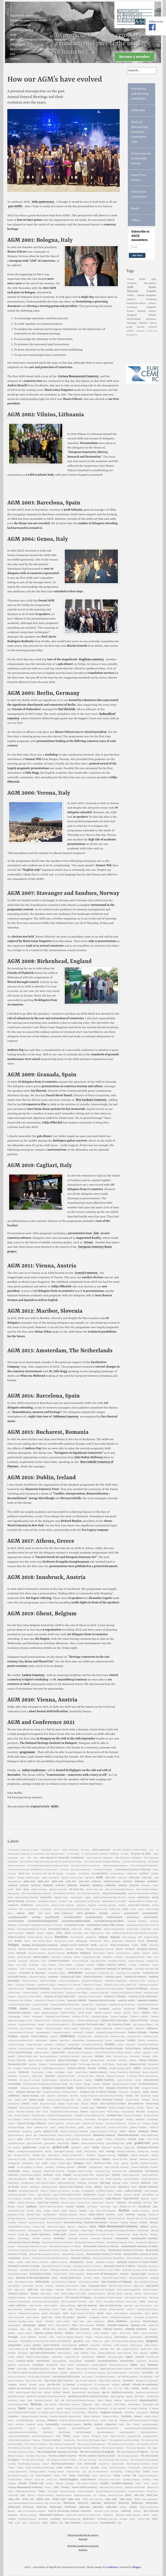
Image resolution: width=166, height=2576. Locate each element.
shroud (66, 2392)
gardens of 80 (51, 2131)
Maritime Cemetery (68, 2215)
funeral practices (56, 2123)
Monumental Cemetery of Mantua (65, 2246)
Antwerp (63, 1901)
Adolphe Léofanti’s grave (28, 1878)
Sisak (30, 2400)
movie (11, 2262)
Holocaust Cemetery (149, 2159)
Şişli (62, 2400)
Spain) (31, 2408)
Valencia (59, 2483)
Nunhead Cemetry (97, 2294)
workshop (55, 2519)
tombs (59, 2467)
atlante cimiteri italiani (114, 1929)
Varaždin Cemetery (122, 2483)
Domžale (33, 2064)
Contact (15, 59)
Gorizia (109, 2139)
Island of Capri (103, 2175)
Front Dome (90, 2119)
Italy (153, 279)
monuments (14, 2258)
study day (112, 2420)
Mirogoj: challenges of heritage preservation (115, 2230)
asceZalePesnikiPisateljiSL (76, 1921)
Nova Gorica (46, 2294)
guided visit (45, 2147)
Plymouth (62, 2329)
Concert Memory (39, 2036)
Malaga (47, 2211)
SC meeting (69, 2384)
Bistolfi (141, 1941)
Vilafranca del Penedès (135, 2487)
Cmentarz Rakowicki (102, 2028)
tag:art (32, 2428)
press (87, 2341)
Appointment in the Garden (87, 1901)
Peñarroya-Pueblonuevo (121, 2317)
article (125, 1909)
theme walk (90, 2464)
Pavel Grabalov (121, 2313)
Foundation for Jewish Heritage (64, 2112)
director (84, 2060)
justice (125, 2183)
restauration (24, 2365)
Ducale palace (38, 2072)
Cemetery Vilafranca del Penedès (64, 2005)
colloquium (152, 2028)
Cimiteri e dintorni (139, 2017)
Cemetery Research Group (102, 2000)
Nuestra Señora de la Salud (73, 2294)
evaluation (123, 2092)
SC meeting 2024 (102, 2385)
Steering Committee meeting (34, 2416)
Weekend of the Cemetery (106, 2511)
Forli (38, 2112)
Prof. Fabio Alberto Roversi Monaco (128, 2341)
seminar (135, 2388)
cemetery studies (126, 2000)
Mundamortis (77, 2262)
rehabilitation (88, 2357)
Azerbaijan (77, 1933)
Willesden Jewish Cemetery (128, 2515)
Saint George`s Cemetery (87, 2369)
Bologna (13, 1945)
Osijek (63, 2309)
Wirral (146, 2515)
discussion (111, 2060)
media (120, 2215)
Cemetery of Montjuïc (38, 1988)
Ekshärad (100, 2076)
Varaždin (104, 2483)
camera (77, 1957)
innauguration (95, 2167)
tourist (104, 2468)
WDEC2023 (71, 2507)
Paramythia (55, 2313)
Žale (96, 1233)
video (56, 2487)
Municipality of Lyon (17, 2274)
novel (56, 2294)
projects (83, 2345)
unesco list (39, 2480)
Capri (149, 1957)
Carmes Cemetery (136, 1961)
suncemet (20, 2424)
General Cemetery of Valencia (103, 2131)
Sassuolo (33, 2385)
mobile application (40, 2234)
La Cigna (75, 2191)
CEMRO (24, 2008)
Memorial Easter (54, 2223)
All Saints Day (76, 1889)
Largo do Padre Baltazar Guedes (67, 2195)
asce (31, 1913)
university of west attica (109, 2480)
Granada (132, 2139)
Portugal (131, 323)
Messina (154, 2222)
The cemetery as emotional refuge (124, 2440)
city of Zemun (26, 2028)
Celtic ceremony (27, 1969)
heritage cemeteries (126, 2151)
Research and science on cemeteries (33, 49)
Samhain (64, 2373)
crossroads (130, 2045)
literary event (84, 2203)
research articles (25, 2361)
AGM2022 (85, 1885)
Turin (72, 2475)
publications (91, 2349)
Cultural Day (41, 2049)
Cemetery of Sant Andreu (29, 1996)
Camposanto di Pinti (92, 1957)
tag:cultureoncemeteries (107, 2428)
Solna (97, 2404)
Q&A (119, 2349)
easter (70, 2072)
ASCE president (86, 1913)
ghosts (29, 2135)
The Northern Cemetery (128, 2456)
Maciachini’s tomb (16, 2211)
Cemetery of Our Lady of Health (109, 1989)
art (21, 1909)
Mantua (83, 2211)
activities (144, 1873)
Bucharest (72, 1953)
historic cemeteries (140, 2155)
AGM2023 (97, 1885)
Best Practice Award (42, 1941)
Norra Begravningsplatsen (129, 2290)
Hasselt (48, 2151)
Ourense (103, 2309)
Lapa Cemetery (43, 2195)
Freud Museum (38, 2115)
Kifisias (88, 2187)
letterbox (28, 2199)
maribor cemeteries (141, 2211)
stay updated (142, 2412)
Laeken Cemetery (33, 1675)
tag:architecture (15, 2428)
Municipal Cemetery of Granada (56, 2266)
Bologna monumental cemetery (40, 1945)
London (80, 2206)
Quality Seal (146, 2349)
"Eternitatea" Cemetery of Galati (23, 1850)
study (103, 2420)
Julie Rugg (105, 2183)
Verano (155, 2483)
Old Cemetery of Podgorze (78, 2297)
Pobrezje (96, 2329)
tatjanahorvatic (134, 2436)
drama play (122, 2064)
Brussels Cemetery (56, 1953)
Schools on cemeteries (145, 2384)
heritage (110, 2151)
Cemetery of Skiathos (115, 1996)
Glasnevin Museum (128, 2135)
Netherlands (134, 319)
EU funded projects (148, 2084)
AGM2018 (36, 1885)
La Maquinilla (88, 2191)
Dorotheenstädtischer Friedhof (63, 2064)
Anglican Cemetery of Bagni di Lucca (109, 1897)
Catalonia (79, 1965)
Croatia (151, 291)
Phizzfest (49, 2321)
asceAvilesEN (131, 1913)
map (91, 2211)
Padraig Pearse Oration (147, 2309)
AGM (13, 35)
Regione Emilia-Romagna (37, 2357)
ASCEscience (133, 1917)
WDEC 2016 (152, 2495)
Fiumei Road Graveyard (30, 2108)
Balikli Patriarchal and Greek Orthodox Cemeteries (135, 1933)
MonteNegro (23, 2238)
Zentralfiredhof (108, 2523)
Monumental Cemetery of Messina (101, 2246)
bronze (11, 1953)
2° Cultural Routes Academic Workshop (100, 1854)
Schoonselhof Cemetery (49, 2388)
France (130, 311)
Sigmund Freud (78, 2392)
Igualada (134, 2163)
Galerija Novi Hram (67, 2127)
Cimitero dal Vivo (42, 2021)
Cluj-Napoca (85, 2028)
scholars (115, 2385)
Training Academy (37, 2472)
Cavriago (132, 1965)
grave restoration (34, 2143)
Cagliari (136, 1953)
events (130, 279)
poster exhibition (28, 2337)
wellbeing (126, 2511)
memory (124, 2223)
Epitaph (87, 2084)
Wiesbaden (108, 2515)
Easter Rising (81, 2072)
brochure (130, 1949)
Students (52, 2420)
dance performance (48, 2056)
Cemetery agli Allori (71, 1977)
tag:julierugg (64, 2432)
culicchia (12, 2049)
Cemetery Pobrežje (76, 2000)
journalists (93, 2183)
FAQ (79, 2100)
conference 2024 (117, 2036)
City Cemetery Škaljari (143, 2024)
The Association (20, 25)
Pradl (51, 2337)
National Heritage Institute (114, 2278)
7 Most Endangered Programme (144, 1866)
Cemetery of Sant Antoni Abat (59, 1996)
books (144, 1945)
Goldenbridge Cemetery (53, 2139)
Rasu (136, 2353)
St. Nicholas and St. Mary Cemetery (54, 2412)
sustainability (52, 2424)
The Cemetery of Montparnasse (91, 2444)
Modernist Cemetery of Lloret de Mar (96, 2234)
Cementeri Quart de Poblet (50, 1969)
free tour (140, 2111)
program (152, 2341)
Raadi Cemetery (65, 2353)
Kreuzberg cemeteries (29, 2191)
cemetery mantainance (92, 1981)
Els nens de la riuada (30, 2080)
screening (94, 2388)
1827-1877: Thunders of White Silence (130, 1850)
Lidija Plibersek (113, 2198)
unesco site (52, 2480)
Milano (144, 2226)
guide (129, 2143)
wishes (155, 2515)
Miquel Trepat (87, 2230)
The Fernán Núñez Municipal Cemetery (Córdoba (77, 2448)
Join (12, 54)
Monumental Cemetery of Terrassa (125, 2250)
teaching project (150, 2436)
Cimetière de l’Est (80, 2017)
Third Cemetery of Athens (138, 2464)
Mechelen (110, 2215)
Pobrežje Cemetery (136, 2329)
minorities (74, 2230)
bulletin (110, 1953)
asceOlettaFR (52, 1917)
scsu (110, 2388)
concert (24, 2036)
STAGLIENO (92, 2412)
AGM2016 (13, 1885)
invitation (48, 2175)
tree (84, 2472)
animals (131, 1897)
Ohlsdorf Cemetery (16, 2298)
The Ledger (153, 2448)
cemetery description (141, 283)
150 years (85, 1850)
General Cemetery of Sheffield (74, 2131)
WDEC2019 (14, 2507)
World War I (89, 2519)
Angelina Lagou (61, 1897)
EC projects (24, 2076)
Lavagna (101, 2195)
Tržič (64, 2476)
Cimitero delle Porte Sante (114, 2020)
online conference (17, 2305)
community (78, 2032)
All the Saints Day (94, 1889)
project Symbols (51, 2345)
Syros (121, 2424)
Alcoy (26, 1889)
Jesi (102, 2179)
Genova (132, 2131)
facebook (74, 2096)
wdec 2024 (74, 2499)
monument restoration (101, 2238)
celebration (144, 1965)
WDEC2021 (42, 2507)
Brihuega (80, 1949)
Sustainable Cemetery (71, 2424)
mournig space (151, 2258)
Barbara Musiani (35, 1937)
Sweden (143, 323)
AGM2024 (110, 1885)
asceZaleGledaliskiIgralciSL (43, 1921)
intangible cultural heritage (79, 2171)
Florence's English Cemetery (121, 2108)
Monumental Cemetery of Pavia (22, 2250)
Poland (152, 315)
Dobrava (132, 2060)
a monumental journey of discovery (133, 1869)
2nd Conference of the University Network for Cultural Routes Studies (51, 1862)
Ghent (154, 2131)
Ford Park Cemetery (25, 2112)
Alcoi (18, 1889)
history (106, 2159)
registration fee (72, 2357)
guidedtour (76, 2147)
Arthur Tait (115, 1909)
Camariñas (56, 1957)
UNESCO (28, 2480)
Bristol (119, 1949)
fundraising (152, 2119)
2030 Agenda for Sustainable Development (62, 1858)
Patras (109, 2313)
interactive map (102, 2171)
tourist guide (134, 2468)
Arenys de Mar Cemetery (62, 1905)
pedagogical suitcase (98, 2317)
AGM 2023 (43, 1881)
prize (107, 2341)
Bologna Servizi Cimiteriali (74, 1945)
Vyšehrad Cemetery (82, 2495)
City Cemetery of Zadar (119, 2024)
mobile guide (59, 2234)
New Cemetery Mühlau (88, 2282)
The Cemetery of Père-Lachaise (121, 2444)
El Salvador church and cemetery (142, 2076)
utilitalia (22, 2483)
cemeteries (75, 1973)
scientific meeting (79, 2388)
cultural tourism (41, 2052)
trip (32, 2476)
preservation (151, 2337)
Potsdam (43, 2337)
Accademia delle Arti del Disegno (47, 1874)
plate (22, 2329)
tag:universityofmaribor (42, 2436)
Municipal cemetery (105, 2262)
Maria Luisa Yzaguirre (106, 2211)
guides (87, 2147)
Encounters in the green (71, 2080)
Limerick (145, 2199)
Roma (142, 2365)
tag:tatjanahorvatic (149, 2432)
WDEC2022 (56, 2507)
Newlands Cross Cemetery (67, 2286)
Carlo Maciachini (98, 1961)
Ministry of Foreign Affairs (55, 2230)
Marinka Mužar (34, 2215)
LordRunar (112, 2567)
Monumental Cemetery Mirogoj (24, 2242)
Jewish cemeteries (114, 2179)
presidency (13, 2341)
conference (67, 2036)
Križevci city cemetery (60, 2191)
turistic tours (105, 2476)
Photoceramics (150, 2321)
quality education (130, 2349)
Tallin (58, 2436)
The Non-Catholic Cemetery (62, 2456)
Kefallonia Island (49, 2187)
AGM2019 (48, 1885)
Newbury (49, 2286)
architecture (27, 1905)
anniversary (143, 1897)
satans (42, 2385)
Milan (92, 2226)
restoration (38, 2365)
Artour (88, 1242)
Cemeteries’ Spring (37, 1977)
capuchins (22, 1961)
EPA (71, 2084)
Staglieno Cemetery (111, 2412)
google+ (99, 2139)
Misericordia (143, 2230)
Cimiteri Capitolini (119, 2017)
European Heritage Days (28, 2092)
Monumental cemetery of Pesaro (53, 2250)
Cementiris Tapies (56, 1973)
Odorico (138, 2294)
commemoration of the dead (20, 2032)
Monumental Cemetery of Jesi (120, 2242)
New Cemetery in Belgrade (64, 2282)
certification (129, 2009)
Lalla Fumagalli (151, 2191)
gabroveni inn (41, 2127)
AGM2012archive (112, 1881)
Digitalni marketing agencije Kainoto (83, 2548)
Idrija (116, 2163)
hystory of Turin (102, 2163)
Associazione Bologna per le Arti (31, 1929)
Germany (132, 307)
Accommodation (100, 1873)
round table (22, 2369)
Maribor (123, 2210)
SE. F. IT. (118, 2388)
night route (19, 2290)
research (139, 2357)
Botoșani (69, 1949)
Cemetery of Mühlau (84, 1989)
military (154, 2227)
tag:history (48, 2432)
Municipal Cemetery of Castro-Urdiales (137, 2262)
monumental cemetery (144, 2238)
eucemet (13, 2088)
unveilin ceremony (131, 2480)
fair (137, 2096)
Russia (61, 2369)
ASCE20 (103, 1913)
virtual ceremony (67, 2491)
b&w (86, 1933)
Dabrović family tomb (27, 2056)
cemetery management (69, 1981)
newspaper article (97, 2286)
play (29, 2329)
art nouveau (46, 1909)
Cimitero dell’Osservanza (88, 2021)
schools (126, 2384)
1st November (73, 1854)
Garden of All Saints (117, 2127)
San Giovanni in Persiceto (39, 2377)
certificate (116, 2009)
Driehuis (102, 2068)
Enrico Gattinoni (124, 2080)
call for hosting (24, 1957)
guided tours (30, 2147)
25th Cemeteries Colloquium (100, 1858)
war (95, 2495)
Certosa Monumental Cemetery (78, 376)
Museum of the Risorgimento (32, 2278)
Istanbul (116, 2175)
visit (23, 2495)
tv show (126, 2475)
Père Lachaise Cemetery (91, 1100)
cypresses (147, 2052)
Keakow (24, 2187)
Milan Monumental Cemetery (118, 2226)
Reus (63, 2365)
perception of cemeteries (146, 2317)
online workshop (67, 2306)
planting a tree (138, 2325)
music (55, 2278)
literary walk (97, 2203)
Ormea (55, 2309)
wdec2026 (111, 2507)
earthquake (60, 2072)
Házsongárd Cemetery (64, 2151)
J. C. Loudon (54, 2179)
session (154, 2388)
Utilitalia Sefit (36, 2483)
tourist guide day (150, 2468)
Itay (45, 2179)
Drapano (17, 2068)
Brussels (21, 1953)
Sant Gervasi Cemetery (85, 2381)
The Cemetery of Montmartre (62, 2444)
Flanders (47, 2108)
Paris (65, 2313)
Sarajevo (12, 2384)
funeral (11, 2123)
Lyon (155, 2206)
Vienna (65, 2487)
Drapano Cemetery (31, 2068)
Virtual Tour (152, 2491)
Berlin (18, 1941)
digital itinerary (35, 2060)
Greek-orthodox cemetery (92, 2143)
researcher (89, 2361)
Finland (84, 2104)
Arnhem (122, 1905)
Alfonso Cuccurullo (58, 1889)
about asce (24, 1873)
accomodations (117, 1874)
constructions (78, 2040)
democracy (134, 2056)
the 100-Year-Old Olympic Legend (92, 2440)
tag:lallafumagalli (83, 2432)
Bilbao (106, 1941)
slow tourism (50, 2404)
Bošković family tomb (28, 1949)
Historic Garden (36, 2159)
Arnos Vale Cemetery (138, 1905)
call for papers (41, 1957)
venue (146, 2483)
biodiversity (117, 1941)
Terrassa (36, 2440)
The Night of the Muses (35, 2456)
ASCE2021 (116, 1913)
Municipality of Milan (40, 2274)
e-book (49, 2072)
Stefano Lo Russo (111, 2416)
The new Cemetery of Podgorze (132, 2452)
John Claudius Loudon (45, 2183)
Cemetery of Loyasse (148, 1985)
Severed (47, 2392)
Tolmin (20, 2468)
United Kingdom (146, 295)
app (70, 1901)
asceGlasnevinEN (17, 1917)
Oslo (70, 2309)
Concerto (54, 2036)
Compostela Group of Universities (111, 2032)
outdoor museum (116, 2309)
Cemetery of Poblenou (137, 1989)
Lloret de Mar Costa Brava (51, 2207)
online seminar (50, 2306)
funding (129, 2119)
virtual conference (136, 2491)
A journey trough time (81, 1870)
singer (22, 2400)
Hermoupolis (54, 2155)
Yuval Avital (34, 2523)
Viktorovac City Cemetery (110, 2487)
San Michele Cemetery (105, 2377)
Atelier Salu (77, 1929)
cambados (67, 1957)
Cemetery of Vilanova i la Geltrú (50, 2000)
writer (132, 2519)
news (83, 2286)
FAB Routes (63, 2096)
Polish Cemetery (83, 2333)
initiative (81, 2167)
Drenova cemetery (76, 2068)
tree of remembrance (98, 2472)
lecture (118, 2195)
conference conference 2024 (20, 2040)
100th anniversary (70, 1850)
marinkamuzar (50, 2215)
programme (27, 1752)
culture (137, 2052)
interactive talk (120, 2171)
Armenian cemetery (107, 1905)
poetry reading (25, 2333)
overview (131, 2309)
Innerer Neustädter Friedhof (144, 2167)
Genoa (123, 2131)
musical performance (71, 2278)
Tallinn (66, 2436)
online (142, 2301)
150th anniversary (101, 1850)
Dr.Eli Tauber (109, 2064)
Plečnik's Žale (49, 2329)
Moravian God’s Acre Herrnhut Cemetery (50, 2258)
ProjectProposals (69, 2345)
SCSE (103, 2388)
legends (136, 2195)
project (37, 2345)
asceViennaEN (16, 1921)
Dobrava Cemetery (148, 2060)
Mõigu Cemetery (140, 2234)
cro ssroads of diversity (92, 2045)
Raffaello (84, 2353)
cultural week (58, 2052)
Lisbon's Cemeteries (26, 2203)
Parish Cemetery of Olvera (83, 2313)
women (11, 2519)
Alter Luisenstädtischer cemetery (36, 1893)
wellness (137, 2511)
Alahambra (146, 1885)
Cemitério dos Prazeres (147, 2005)
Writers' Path (144, 2519)
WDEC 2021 (28, 2499)
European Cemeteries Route (28, 20)
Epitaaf (78, 2084)
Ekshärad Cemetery (115, 2076)
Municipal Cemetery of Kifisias (87, 2266)
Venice (138, 2483)
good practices (73, 2139)
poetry (11, 2333)
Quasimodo (23, 2353)
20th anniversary (43, 202)
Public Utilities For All (18, 2349)
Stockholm (126, 2416)
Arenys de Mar (42, 1905)
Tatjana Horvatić (117, 2436)
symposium (111, 2424)
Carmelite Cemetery (117, 1961)
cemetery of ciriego (46, 1985)
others (94, 2309)
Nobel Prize (71, 2290)
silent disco (139, 2396)
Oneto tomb (131, 2302)
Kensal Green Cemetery (71, 2187)
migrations (82, 2227)
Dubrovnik (23, 2072)
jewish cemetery (131, 2179)
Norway (34, 2293)
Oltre (91, 2302)
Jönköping (81, 2183)
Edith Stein (37, 2076)
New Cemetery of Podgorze (116, 2282)
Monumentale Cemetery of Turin (141, 2254)
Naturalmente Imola (24, 2282)
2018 (29, 1858)
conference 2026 (150, 2036)
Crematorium (73, 2045)
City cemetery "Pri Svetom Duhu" (88, 2024)
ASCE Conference (63, 1913)
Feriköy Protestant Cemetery (108, 2100)
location (70, 2206)
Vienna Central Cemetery (84, 2487)
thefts (79, 2464)
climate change (71, 2028)
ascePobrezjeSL (94, 1917)
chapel (36, 2013)
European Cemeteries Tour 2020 (122, 2088)
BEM (140, 1937)
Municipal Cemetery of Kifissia (119, 2266)
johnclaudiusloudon (66, 2183)
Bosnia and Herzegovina (52, 1949)
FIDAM (35, 2104)
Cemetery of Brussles (25, 1985)
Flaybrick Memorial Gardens (66, 2108)
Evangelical (135, 2092)
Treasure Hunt (73, 2472)
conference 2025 (134, 2036)
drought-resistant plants (120, 2068)
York (10, 2523)
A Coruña (64, 1870)
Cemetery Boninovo (93, 1977)
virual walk (13, 2495)
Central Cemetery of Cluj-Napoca (80, 2009)
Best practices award (63, 1941)
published (104, 2349)
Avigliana (50, 1933)
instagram (37, 2171)
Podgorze (154, 2329)
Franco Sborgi (128, 2112)
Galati (52, 2127)
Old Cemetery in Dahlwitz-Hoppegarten (45, 2298)
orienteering (44, 2309)
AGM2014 (140, 1881)
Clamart (39, 2028)
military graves (34, 2230)
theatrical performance (63, 2464)
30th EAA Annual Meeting (134, 1862)
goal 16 (11, 2139)
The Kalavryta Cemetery (113, 2448)
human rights (65, 2163)
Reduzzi (20, 2357)
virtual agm (52, 2491)
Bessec (27, 1941)
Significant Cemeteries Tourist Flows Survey (46, 2396)
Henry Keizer (90, 2151)
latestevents (89, 2195)
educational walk (85, 2076)
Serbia (130, 295)
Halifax (95, 2147)
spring (60, 2408)
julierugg (116, 2183)
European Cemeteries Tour (90, 2088)
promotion (95, 2345)
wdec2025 (98, 2507)
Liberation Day (51, 2199)
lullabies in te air (127, 2207)
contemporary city (95, 2040)
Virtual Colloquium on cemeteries (111, 2491)
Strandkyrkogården (25, 2420)
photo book (78, 2321)
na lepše (87, 2278)
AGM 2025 (71, 1881)
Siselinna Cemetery (43, 2400)
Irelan (58, 2175)
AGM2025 (122, 1885)
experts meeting (30, 2096)
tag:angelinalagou (150, 2424)
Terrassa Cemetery (51, 2440)
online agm (153, 2302)
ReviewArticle (82, 2365)
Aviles (59, 1933)
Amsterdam (46, 1897)
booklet (135, 1945)
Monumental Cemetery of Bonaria (57, 2242)
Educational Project (66, 2076)
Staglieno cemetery (91, 659)
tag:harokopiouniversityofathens (22, 2432)
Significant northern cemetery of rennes (88, 2396)
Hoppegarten (14, 2163)
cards (43, 1961)
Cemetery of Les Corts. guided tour (120, 1985)
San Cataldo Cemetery (116, 2373)
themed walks (118, 2464)
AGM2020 (60, 1885)
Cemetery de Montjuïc (135, 1977)
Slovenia (132, 291)
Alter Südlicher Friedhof (64, 1893)
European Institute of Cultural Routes (60, 2092)
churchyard (37, 2017)
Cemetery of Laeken (92, 1985)
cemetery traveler (40, 2005)
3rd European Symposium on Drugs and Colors (48, 1866)
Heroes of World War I (73, 2155)
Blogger (136, 2567)
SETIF (11, 2392)
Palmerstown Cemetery (28, 2313)
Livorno (20, 2207)
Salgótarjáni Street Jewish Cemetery (116, 2369)
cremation (48, 2045)
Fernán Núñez (132, 2100)
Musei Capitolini (77, 2274)
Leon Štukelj (147, 2195)
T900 (128, 2424)
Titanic (11, 2468)
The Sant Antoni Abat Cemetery (113, 2460)
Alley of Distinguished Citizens (119, 1889)
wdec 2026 (126, 2499)
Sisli (56, 2400)
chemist (117, 2013)
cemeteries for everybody (128, 1973)
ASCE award (44, 1913)
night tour (32, 2289)
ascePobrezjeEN (72, 1917)
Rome (11, 2368)
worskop (123, 2519)
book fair (103, 1945)
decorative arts (120, 2056)
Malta (64, 2211)
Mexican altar (39, 2227)
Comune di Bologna (137, 2032)
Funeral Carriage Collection (31, 2123)
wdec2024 (84, 2507)
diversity (123, 2060)
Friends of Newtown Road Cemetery (65, 2119)
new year (39, 2286)
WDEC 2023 (59, 2499)
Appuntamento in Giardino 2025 (143, 1901)
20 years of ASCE (141, 1853)
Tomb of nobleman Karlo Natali (40, 2468)
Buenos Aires (99, 1953)
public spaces (136, 2345)
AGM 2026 (84, 1881)
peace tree (47, 2317)
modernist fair (123, 2234)
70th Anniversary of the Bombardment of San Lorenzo (33, 1870)
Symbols (98, 2424)
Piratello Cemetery (117, 2325)
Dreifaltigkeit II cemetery (53, 2068)
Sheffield (57, 2392)
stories (152, 311)
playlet (37, 2329)
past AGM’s (15, 206)
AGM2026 (134, 1885)
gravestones (49, 2143)
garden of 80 (100, 2127)
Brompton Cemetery (147, 1949)
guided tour (142, 2143)
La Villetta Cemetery (105, 2191)
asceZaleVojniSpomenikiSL (109, 1921)
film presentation (48, 2104)
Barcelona (61, 1937)
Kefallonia (34, 2187)
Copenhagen (119, 2040)
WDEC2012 (69, 2503)
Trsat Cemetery (43, 2475)
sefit (126, 2388)
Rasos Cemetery (124, 2353)
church (26, 2017)
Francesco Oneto (97, 2112)
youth (17, 2523)
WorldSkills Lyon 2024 (108, 2519)
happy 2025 (129, 2147)
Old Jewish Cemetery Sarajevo (45, 2302)
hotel (44, 2163)
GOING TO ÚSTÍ (32, 2139)
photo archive (63, 2321)
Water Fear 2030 (116, 2495)
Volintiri (31, 2495)
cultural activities (26, 2049)
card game (34, 1961)
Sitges (100, 2400)
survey (40, 2424)
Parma (100, 2313)
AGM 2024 (57, 1881)
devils (155, 2056)
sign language (93, 2392)
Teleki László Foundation (19, 2440)
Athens (97, 1929)
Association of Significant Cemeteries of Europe (40, 1925)
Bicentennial (95, 1941)
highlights (123, 2155)
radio (76, 2353)
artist (133, 1909)
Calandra (146, 1953)
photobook (135, 2321)
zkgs (120, 2523)
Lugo (115, 2207)
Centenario (36, 2009)
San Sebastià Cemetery (128, 2377)
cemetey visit (87, 2005)
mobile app (23, 2234)
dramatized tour (137, 2064)
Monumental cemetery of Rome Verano (88, 2250)
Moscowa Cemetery (80, 2258)
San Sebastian (146, 2377)
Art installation (32, 1909)
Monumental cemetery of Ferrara (90, 2242)
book (93, 1945)
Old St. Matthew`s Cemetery (74, 2302)
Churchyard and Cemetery (57, 2017)
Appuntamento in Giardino (114, 1901)
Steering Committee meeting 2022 (65, 2416)
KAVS (155, 2183)
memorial (22, 2223)
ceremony (104, 2009)
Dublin (137, 2068)
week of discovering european (31, 2511)
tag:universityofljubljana (19, 2436)
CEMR (12, 2008)
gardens (37, 2131)
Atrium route (133, 1929)
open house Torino (143, 2306)
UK (134, 2475)
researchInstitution (107, 2361)
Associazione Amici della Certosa (105, 1925)
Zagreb (53, 2523)
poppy (114, 2333)
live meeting (134, 2202)
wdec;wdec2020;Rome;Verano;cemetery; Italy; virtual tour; (34, 2503)
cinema (41, 2024)
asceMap (36, 1917)
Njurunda (59, 2290)
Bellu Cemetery (129, 1937)
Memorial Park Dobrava (95, 2222)
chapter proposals (50, 2013)
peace (155, 2313)
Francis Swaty (113, 2112)
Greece (152, 303)
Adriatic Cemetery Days (72, 1878)
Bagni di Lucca (97, 1933)
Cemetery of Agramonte (116, 1981)
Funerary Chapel (150, 2123)
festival (25, 2104)
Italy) (38, 2179)
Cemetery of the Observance (143, 1996)
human (53, 2163)
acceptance (71, 1874)
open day (128, 2306)
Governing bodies (21, 30)
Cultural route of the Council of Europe (103, 2048)
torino (68, 2467)
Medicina (130, 2214)
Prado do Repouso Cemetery (70, 2337)
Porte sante (125, 2333)
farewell (86, 2100)
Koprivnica (123, 2187)
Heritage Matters (22, 2155)
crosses (120, 2045)
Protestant (107, 2345)
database (99, 2056)
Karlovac (146, 2183)
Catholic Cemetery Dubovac (111, 1965)
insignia (26, 2171)
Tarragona (96, 2436)
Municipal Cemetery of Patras (34, 2270)
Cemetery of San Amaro (76, 1993)
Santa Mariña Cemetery (110, 2381)
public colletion (121, 2345)
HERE (54, 1806)
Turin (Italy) (84, 2475)
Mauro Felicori (96, 2214)
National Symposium (138, 2278)
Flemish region (87, 2108)
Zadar (45, 2523)
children (146, 2013)
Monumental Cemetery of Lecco (32, 2246)
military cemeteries (17, 2230)
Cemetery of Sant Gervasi (89, 1996)
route (53, 2369)
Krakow (12, 2191)
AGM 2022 (29, 1881)
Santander (128, 2380)
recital (11, 2357)
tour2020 (84, 2468)
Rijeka (133, 2365)
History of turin (120, 2159)
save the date (54, 2384)
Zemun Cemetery (90, 2523)
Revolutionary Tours (118, 2365)
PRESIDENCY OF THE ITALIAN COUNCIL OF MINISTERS (45, 2341)
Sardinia (23, 2385)
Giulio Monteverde (83, 2135)
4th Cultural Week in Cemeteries (85, 1866)
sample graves (76, 2373)
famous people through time (60, 2100)
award (67, 1933)
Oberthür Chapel (114, 2294)
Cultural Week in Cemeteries (79, 2052)
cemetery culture (113, 1977)
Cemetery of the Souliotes (20, 2000)
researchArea (43, 2361)
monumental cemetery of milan (139, 2246)
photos (42, 2325)
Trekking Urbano (133, 2472)
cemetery (53, 1976)
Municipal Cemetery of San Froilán (103, 2270)
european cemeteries (29, 2088)
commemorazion (43, 2032)
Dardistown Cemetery (69, 2056)
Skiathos (118, 2400)
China (155, 2013)
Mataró (83, 2215)
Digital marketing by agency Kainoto (82, 2537)
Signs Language (117, 2396)
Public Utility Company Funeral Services (50, 2349)
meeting (142, 2214)
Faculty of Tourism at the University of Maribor (102, 2096)
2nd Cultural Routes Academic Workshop (102, 1862)
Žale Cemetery (73, 2522)
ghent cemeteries (16, 2135)
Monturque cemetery (78, 2238)
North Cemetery (150, 2290)
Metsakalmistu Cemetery (19, 2227)
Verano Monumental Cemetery (25, 2487)
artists (141, 1909)
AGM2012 (96, 1881)
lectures (127, 2195)
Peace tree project (64, 2317)
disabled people (97, 2060)
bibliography (81, 1941)
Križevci (44, 2191)
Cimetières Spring (99, 2017)
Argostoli (92, 1905)
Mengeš (133, 2223)
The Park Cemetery (87, 2460)
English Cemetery (105, 2080)
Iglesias (124, 2163)
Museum (124, 2274)
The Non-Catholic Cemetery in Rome (97, 2456)
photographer (14, 2325)
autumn (40, 1933)
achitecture (132, 1874)
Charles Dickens (68, 2013)
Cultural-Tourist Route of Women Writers (113, 2052)
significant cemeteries (122, 2392)
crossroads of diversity (147, 2045)
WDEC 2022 (43, 2499)
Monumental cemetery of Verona (44, 2254)
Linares (154, 2199)
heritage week (39, 2155)
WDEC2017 (137, 2503)
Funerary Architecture (116, 2123)
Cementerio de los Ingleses (78, 1969)
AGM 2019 (122, 1878)
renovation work (115, 2357)
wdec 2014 (139, 2495)
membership (99, 2218)
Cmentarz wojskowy (124, 2028)
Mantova (73, 2211)
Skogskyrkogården (148, 2400)
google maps (88, 2139)
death (108, 2056)
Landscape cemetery (17, 2195)
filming (61, 2104)
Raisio (93, 2353)
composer (89, 2032)
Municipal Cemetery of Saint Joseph (67, 2270)
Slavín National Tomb (18, 2404)
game (89, 2127)
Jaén (64, 2179)
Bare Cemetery (76, 1937)
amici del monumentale (114, 1893)
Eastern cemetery (98, 2072)
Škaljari (108, 2400)
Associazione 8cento (74, 1925)
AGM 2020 (134, 1877)
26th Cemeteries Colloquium (128, 1858)
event (145, 2092)
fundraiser (140, 2119)
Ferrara (145, 2100)
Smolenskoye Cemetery (69, 2404)
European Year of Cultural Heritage (98, 2092)
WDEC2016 (123, 2503)
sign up (105, 2392)
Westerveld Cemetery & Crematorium (83, 2515)
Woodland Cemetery (27, 2519)
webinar (123, 2507)
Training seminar (56, 2472)
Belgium (151, 307)
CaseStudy (33, 1965)
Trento (146, 2471)
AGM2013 (127, 1881)
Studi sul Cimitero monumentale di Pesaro (79, 2420)
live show (147, 2203)
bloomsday (152, 1941)
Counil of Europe (34, 2045)
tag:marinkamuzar (105, 2432)
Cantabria (119, 1957)
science (65, 2388)
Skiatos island (130, 2400)
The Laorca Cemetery (135, 2448)
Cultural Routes (133, 2048)
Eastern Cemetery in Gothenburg (125, 2072)
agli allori (89, 1878)
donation (43, 2064)
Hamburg (118, 2147)
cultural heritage (72, 2048)
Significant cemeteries (25, 15)
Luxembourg (144, 2206)
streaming (40, 2420)
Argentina (80, 1905)
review (71, 2365)
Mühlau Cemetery (59, 2262)
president (78, 2341)
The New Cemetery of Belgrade (97, 2452)
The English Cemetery (43, 2448)
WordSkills (43, 2519)
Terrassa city (69, 2440)
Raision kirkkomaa (106, 2353)
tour (76, 2468)
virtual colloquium (85, 2491)
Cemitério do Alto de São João (122, 2005)
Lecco (109, 2195)
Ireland (141, 311)
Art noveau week (100, 1909)
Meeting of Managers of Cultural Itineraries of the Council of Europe (59, 2219)
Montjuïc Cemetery (41, 2238)
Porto (136, 2333)
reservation (141, 2361)
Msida (20, 2262)
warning (102, 2495)
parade (45, 2313)
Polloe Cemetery (101, 2333)
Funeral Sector (73, 2123)
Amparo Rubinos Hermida (26, 1897)
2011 (22, 1858)
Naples (97, 2278)
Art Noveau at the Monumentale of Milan (72, 1909)
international (136, 2171)
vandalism (70, 2483)
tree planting (117, 2472)
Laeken (119, 2191)
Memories (114, 2223)
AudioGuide (146, 1929)
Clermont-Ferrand (53, 2028)
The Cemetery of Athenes (36, 2444)
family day (146, 2096)
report (129, 2357)
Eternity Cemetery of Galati (124, 2084)
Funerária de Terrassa (93, 2123)
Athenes (87, 1929)
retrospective (52, 2365)
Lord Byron (92, 2207)
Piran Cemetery (87, 2325)
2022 (36, 1858)
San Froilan (147, 2372)
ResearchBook (75, 2361)
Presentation (121, 2337)
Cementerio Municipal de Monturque (113, 1969)
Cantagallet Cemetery (135, 1957)
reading (154, 2353)
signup (129, 2396)
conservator (64, 2040)
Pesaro (39, 2321)
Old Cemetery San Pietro (136, 2298)
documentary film (17, 2064)
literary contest (68, 2203)
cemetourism (101, 2005)
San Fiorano (134, 2373)
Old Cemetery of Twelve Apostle (108, 2298)
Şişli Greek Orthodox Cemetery (81, 2400)
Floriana (140, 2108)
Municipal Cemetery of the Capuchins (140, 2270)
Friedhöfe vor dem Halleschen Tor (90, 2115)
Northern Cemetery (18, 2293)
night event (138, 2286)
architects (13, 1905)
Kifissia (98, 2187)
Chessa (136, 2013)
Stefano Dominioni (91, 2416)
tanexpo (76, 2436)
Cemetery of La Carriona (69, 1985)
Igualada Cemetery (149, 2163)
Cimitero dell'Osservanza (63, 2021)
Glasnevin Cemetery (104, 2135)
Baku (108, 1933)
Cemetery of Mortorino (62, 1989)
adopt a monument (50, 1878)
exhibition (14, 2095)
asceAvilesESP (150, 1913)
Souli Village (119, 2404)
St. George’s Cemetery (137, 2408)
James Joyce (73, 2179)
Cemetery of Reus (30, 1993)
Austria (131, 299)
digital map (50, 2060)
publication (78, 2349)
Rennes (101, 2357)
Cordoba (131, 2040)
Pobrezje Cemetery (113, 2329)
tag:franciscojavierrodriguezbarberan (141, 2428)
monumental (122, 2238)
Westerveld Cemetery (51, 2515)
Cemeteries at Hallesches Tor (99, 1973)
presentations (136, 2337)
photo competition (95, 2321)
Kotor (133, 2187)
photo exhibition (117, 2321)
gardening (27, 2131)
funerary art (134, 2123)
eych (43, 2096)
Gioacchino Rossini (47, 2135)
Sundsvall (31, 2424)
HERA (101, 2151)
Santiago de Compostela (147, 2381)
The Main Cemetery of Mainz (21, 2452)
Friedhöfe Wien (114, 2115)
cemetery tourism (148, 2000)
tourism (95, 2467)
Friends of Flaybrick (133, 2115)
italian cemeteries (150, 2175)
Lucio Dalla (105, 2207)
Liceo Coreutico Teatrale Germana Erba (85, 2199)
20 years (124, 1854)
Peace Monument (16, 2317)
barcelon (48, 1937)
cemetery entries (29, 1981)
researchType (126, 2361)
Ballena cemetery (17, 1937)
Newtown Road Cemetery (120, 2286)
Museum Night (138, 2274)
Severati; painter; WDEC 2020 (29, 2392)
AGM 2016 (110, 1877)
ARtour (21, 1913)
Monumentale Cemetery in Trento (103, 2254)
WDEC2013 (83, 2503)
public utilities (151, 2345)
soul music (107, 2404)
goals (19, 2139)
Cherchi (127, 2013)
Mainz (39, 2211)
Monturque (59, 2238)
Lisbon (11, 2202)
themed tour (104, 2464)
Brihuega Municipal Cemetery (100, 1949)
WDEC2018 (152, 2503)
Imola (11, 2167)
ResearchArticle (59, 2361)
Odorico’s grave (151, 2294)
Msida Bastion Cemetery (36, 2262)
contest (108, 2040)
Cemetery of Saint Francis (52, 1993)
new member (14, 2286)
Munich (89, 2262)
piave (50, 2325)
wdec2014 (96, 2503)
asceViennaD (151, 1917)
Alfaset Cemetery (39, 1889)
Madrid (30, 2211)
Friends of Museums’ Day (35, 2119)
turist (94, 2476)
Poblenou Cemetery (66, 1416)
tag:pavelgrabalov (127, 2432)
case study (21, 1965)
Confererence (41, 2040)
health (79, 2151)
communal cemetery (62, 2032)
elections (12, 2080)
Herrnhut (91, 2155)
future (30, 2127)
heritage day (143, 2151)
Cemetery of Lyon (16, 1989)
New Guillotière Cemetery (146, 2282)
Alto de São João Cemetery (88, 1893)
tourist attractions (118, 2468)
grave (141, 2139)
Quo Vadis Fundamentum (42, 2353)
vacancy (49, 2483)
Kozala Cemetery (148, 2187)
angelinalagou (76, 1897)
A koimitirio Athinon (102, 1870)
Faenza (129, 2096)
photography (29, 2325)
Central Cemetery (86, 1273)
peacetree (82, 2317)
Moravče (26, 2258)
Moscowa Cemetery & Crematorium (108, 2258)
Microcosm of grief (56, 2227)
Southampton (134, 2404)
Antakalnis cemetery (47, 1901)
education (50, 2076)
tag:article (46, 2428)
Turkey (116, 2475)
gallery (81, 2127)
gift (35, 2135)
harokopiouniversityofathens (30, 2151)
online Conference (34, 1770)
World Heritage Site (71, 2519)
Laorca (32, 2195)
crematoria (60, 2045)
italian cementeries (130, 2175)
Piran (74, 2325)
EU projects (17, 44)
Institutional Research (54, 2171)
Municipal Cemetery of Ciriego (24, 2266)
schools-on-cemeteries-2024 (22, 2388)
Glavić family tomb (149, 2135)
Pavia (147, 2313)
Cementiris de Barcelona (32, 1973)
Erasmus (96, 2084)
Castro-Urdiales (66, 1965)
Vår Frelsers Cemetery (87, 2483)
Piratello (100, 2325)
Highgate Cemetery (107, 2155)
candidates (107, 1957)
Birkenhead (130, 1941)
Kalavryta (134, 2183)
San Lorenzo (87, 2377)
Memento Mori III (116, 2219)
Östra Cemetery (82, 2309)
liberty (63, 2199)
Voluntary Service (64, 2495)
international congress (31, 2175)
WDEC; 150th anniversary (146, 2499)
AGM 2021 (147, 1877)
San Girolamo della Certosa (66, 2376)
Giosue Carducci (65, 2135)
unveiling (146, 2480)
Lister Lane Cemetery (48, 2202)
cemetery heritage (48, 1981)
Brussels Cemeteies (36, 1953)
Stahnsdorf (129, 2412)
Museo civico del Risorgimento (102, 2274)
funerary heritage (16, 2127)
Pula (112, 2349)
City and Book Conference (57, 2024)
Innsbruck (14, 2171)
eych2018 (51, 2096)
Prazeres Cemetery (103, 2337)
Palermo (12, 2313)
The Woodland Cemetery (29, 2464)
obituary (128, 2294)
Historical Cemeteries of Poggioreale (82, 2159)
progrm (27, 2345)
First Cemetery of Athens (113, 2104)
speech (39, 2408)
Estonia (140, 327)
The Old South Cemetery (33, 2460)
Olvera (98, 2302)
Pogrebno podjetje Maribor (48, 2333)
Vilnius (41, 2491)
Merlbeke (143, 2223)
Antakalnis (31, 1901)
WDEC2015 (110, 2503)
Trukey (56, 2476)
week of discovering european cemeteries (69, 2511)
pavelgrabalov (136, 2313)
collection (139, 2028)
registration (57, 2357)
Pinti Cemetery (62, 2325)
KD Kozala (13, 2187)
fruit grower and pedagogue (111, 2119)
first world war (135, 2104)
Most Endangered (134, 2258)
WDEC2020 (28, 2507)
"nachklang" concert (50, 1850)
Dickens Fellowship (17, 2060)
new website (27, 2286)
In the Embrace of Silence (30, 2167)
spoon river (49, 2408)
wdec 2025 (111, 2499)
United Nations (88, 2479)
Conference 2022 (84, 2036)
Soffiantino (87, 2404)
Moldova (154, 2234)
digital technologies (68, 2060)
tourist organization (17, 2472)
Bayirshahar (91, 1937)
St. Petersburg (79, 2412)
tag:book (61, 2428)
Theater (45, 2464)
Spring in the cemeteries (76, 2408)
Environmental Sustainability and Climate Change (45, 2084)
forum (45, 2112)
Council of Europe (16, 2045)
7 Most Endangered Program (114, 1866)
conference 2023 (101, 2036)
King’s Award (110, 2187)
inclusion (49, 2167)
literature (110, 2203)
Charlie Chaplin (85, 2013)
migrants (71, 2227)
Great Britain (63, 2143)
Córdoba (141, 2040)
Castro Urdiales (48, 1965)
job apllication (27, 2183)
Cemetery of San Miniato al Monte (126, 1993)
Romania (151, 319)
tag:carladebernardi (80, 2428)
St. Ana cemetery (117, 2408)
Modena (72, 2234)
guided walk (61, 2147)
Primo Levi (97, 2341)
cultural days (55, 2049)
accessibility (83, 1874)
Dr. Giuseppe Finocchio (89, 2064)
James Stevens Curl (89, 2179)
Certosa (143, 2008)
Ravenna (144, 2353)
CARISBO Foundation (59, 1961)
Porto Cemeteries (150, 2333)
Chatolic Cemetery (103, 2013)
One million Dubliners (114, 2302)
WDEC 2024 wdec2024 (93, 2499)
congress (53, 2040)
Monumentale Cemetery (73, 2254)
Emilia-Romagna (49, 2080)
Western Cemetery (28, 2515)
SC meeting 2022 (84, 2385)
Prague (89, 2337)
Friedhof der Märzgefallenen (59, 2115)
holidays (133, 2159)
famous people (36, 2100)
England (88, 2080)
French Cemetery (22, 2115)
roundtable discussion (39, 2369)
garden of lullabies (138, 2127)
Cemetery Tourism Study (19, 2005)
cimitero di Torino (139, 2020)
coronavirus (152, 2040)
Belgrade (115, 1937)
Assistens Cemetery (137, 1921)
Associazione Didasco (58, 1929)
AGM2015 (152, 1881)
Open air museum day (110, 2305)
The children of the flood (19, 2448)
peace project (33, 2317)
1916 (151, 1850)
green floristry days (115, 2143)
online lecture (35, 2306)
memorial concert (37, 2223)
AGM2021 (72, 1885)
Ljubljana (31, 2206)
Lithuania (140, 331)
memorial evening (73, 2222)
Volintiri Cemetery (45, 2495)
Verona (48, 2487)
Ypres (24, 2523)
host (38, 2163)
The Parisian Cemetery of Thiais (62, 2460)
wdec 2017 (14, 2499)
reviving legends (98, 2365)
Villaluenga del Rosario (25, 2491)
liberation (38, 2199)
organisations (30, 2309)
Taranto (85, 2436)
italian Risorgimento (17, 2179)
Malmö (56, 2211)
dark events (87, 2056)
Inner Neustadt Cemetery (117, 2167)
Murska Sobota (60, 2274)
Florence (101, 2107)
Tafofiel (136, 2424)
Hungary (132, 315)
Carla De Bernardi (80, 1961)
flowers (150, 2108)
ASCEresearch (114, 1917)
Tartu (105, 2436)
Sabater (70, 2369)
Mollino (11, 2238)
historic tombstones (55, 2159)
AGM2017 (24, 1885)
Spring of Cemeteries (98, 2408)
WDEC (142, 279)
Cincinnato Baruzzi (26, 2024)
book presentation (120, 1945)
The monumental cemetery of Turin (57, 2452)
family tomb (21, 2100)
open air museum (87, 2305)
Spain (152, 287)
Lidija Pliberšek (131, 2198)
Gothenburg (120, 2139)
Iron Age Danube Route (83, 2175)
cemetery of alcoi (137, 1981)
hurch (89, 2163)
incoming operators (65, 2167)
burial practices (123, 1953)
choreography (14, 2017)
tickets (155, 2464)
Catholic (90, 1965)
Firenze (94, 2104)
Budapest (86, 1953)
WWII (155, 2519)
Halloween (106, 2147)
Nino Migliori (47, 2290)
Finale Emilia (73, 2104)
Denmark (146, 2056)
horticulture (27, 2163)
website (133, 2507)
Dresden (92, 2068)
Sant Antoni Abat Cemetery (58, 2380)
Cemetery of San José (99, 1993)
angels (88, 1897)
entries (138, 2080)
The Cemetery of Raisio (147, 2444)
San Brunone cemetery (95, 2373)
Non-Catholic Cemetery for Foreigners (97, 2290)
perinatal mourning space (20, 2321)
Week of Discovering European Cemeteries (38, 39)
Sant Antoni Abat (34, 2381)
